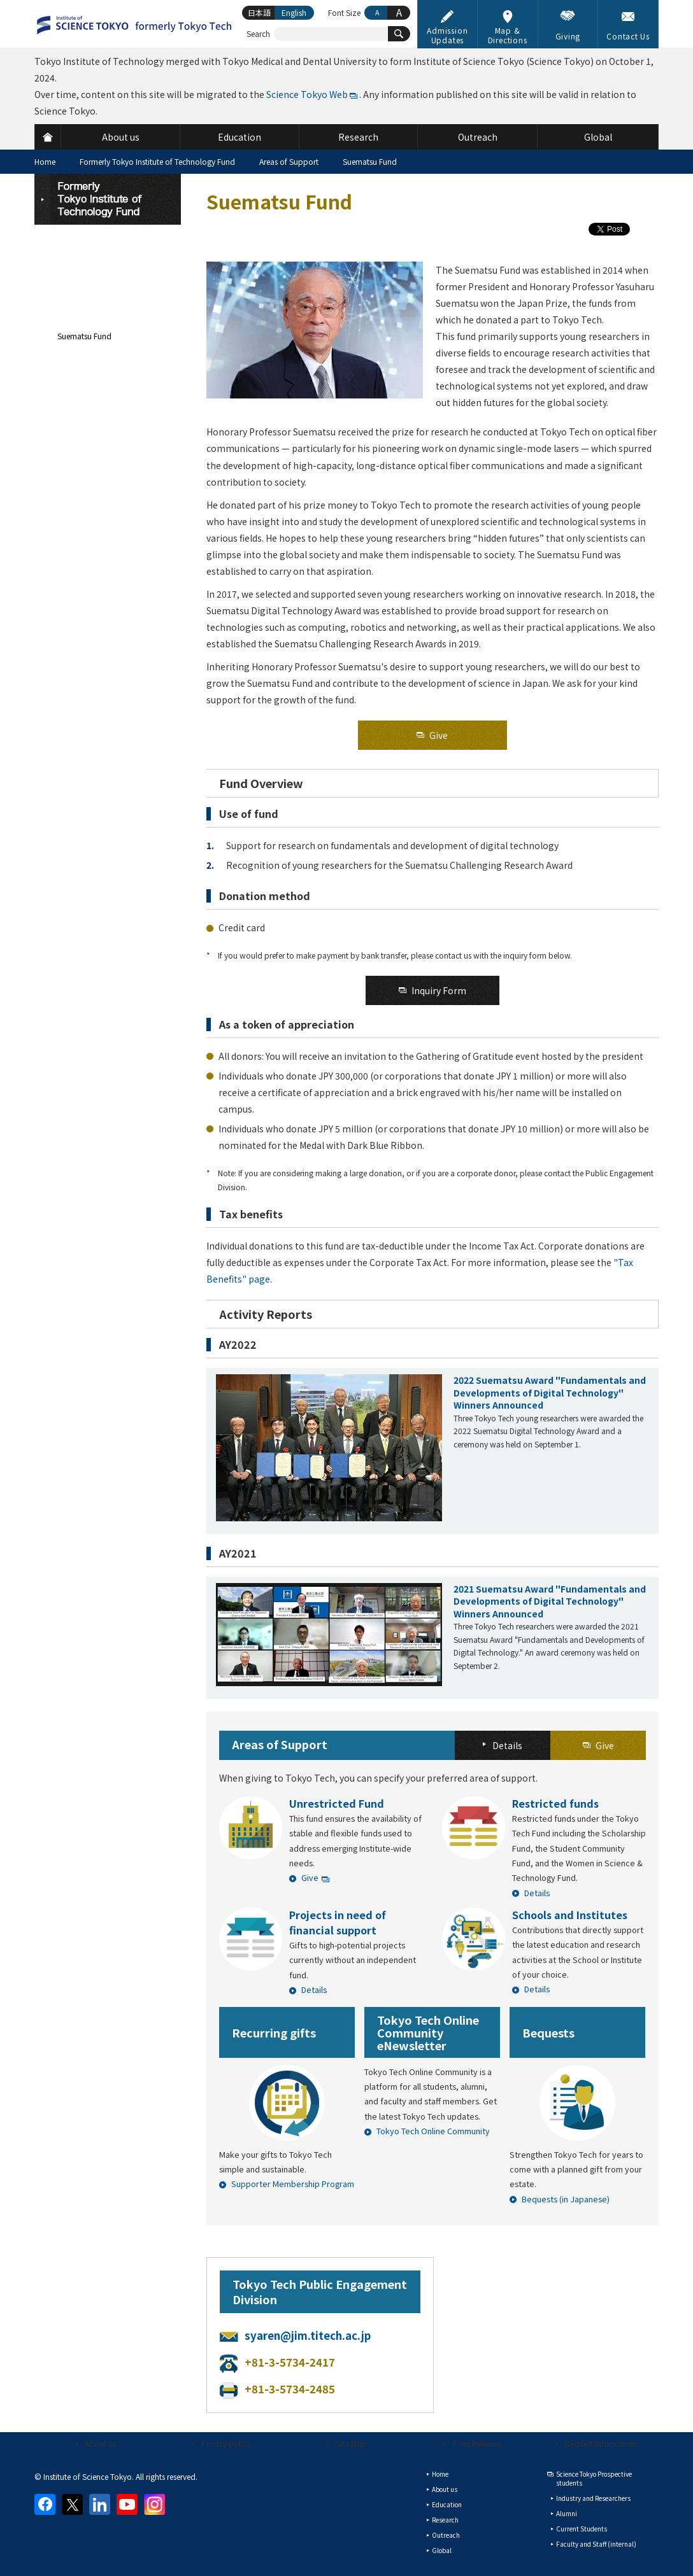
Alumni (566, 2513)
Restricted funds (555, 1803)
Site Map (351, 2443)
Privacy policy (225, 2443)
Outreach (446, 2535)
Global (442, 2550)
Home (44, 161)
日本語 (259, 12)
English (294, 12)
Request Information (601, 2443)
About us (100, 2443)
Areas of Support (288, 161)
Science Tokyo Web (307, 94)
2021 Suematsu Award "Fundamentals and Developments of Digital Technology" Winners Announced (550, 1601)
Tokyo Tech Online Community (433, 2131)
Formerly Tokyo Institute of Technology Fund (157, 161)
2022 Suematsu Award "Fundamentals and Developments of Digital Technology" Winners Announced (550, 1392)
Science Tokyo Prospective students (594, 2478)
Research (445, 2519)
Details (537, 1893)
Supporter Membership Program (292, 2184)
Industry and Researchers (593, 2498)
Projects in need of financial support (337, 1922)
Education (447, 2504)
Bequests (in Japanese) (566, 2199)
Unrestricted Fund (336, 1803)
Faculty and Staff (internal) (596, 2544)
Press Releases (476, 2443)
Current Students (581, 2528)
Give (309, 1877)
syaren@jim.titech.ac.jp (308, 2335)
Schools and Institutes (569, 1914)
